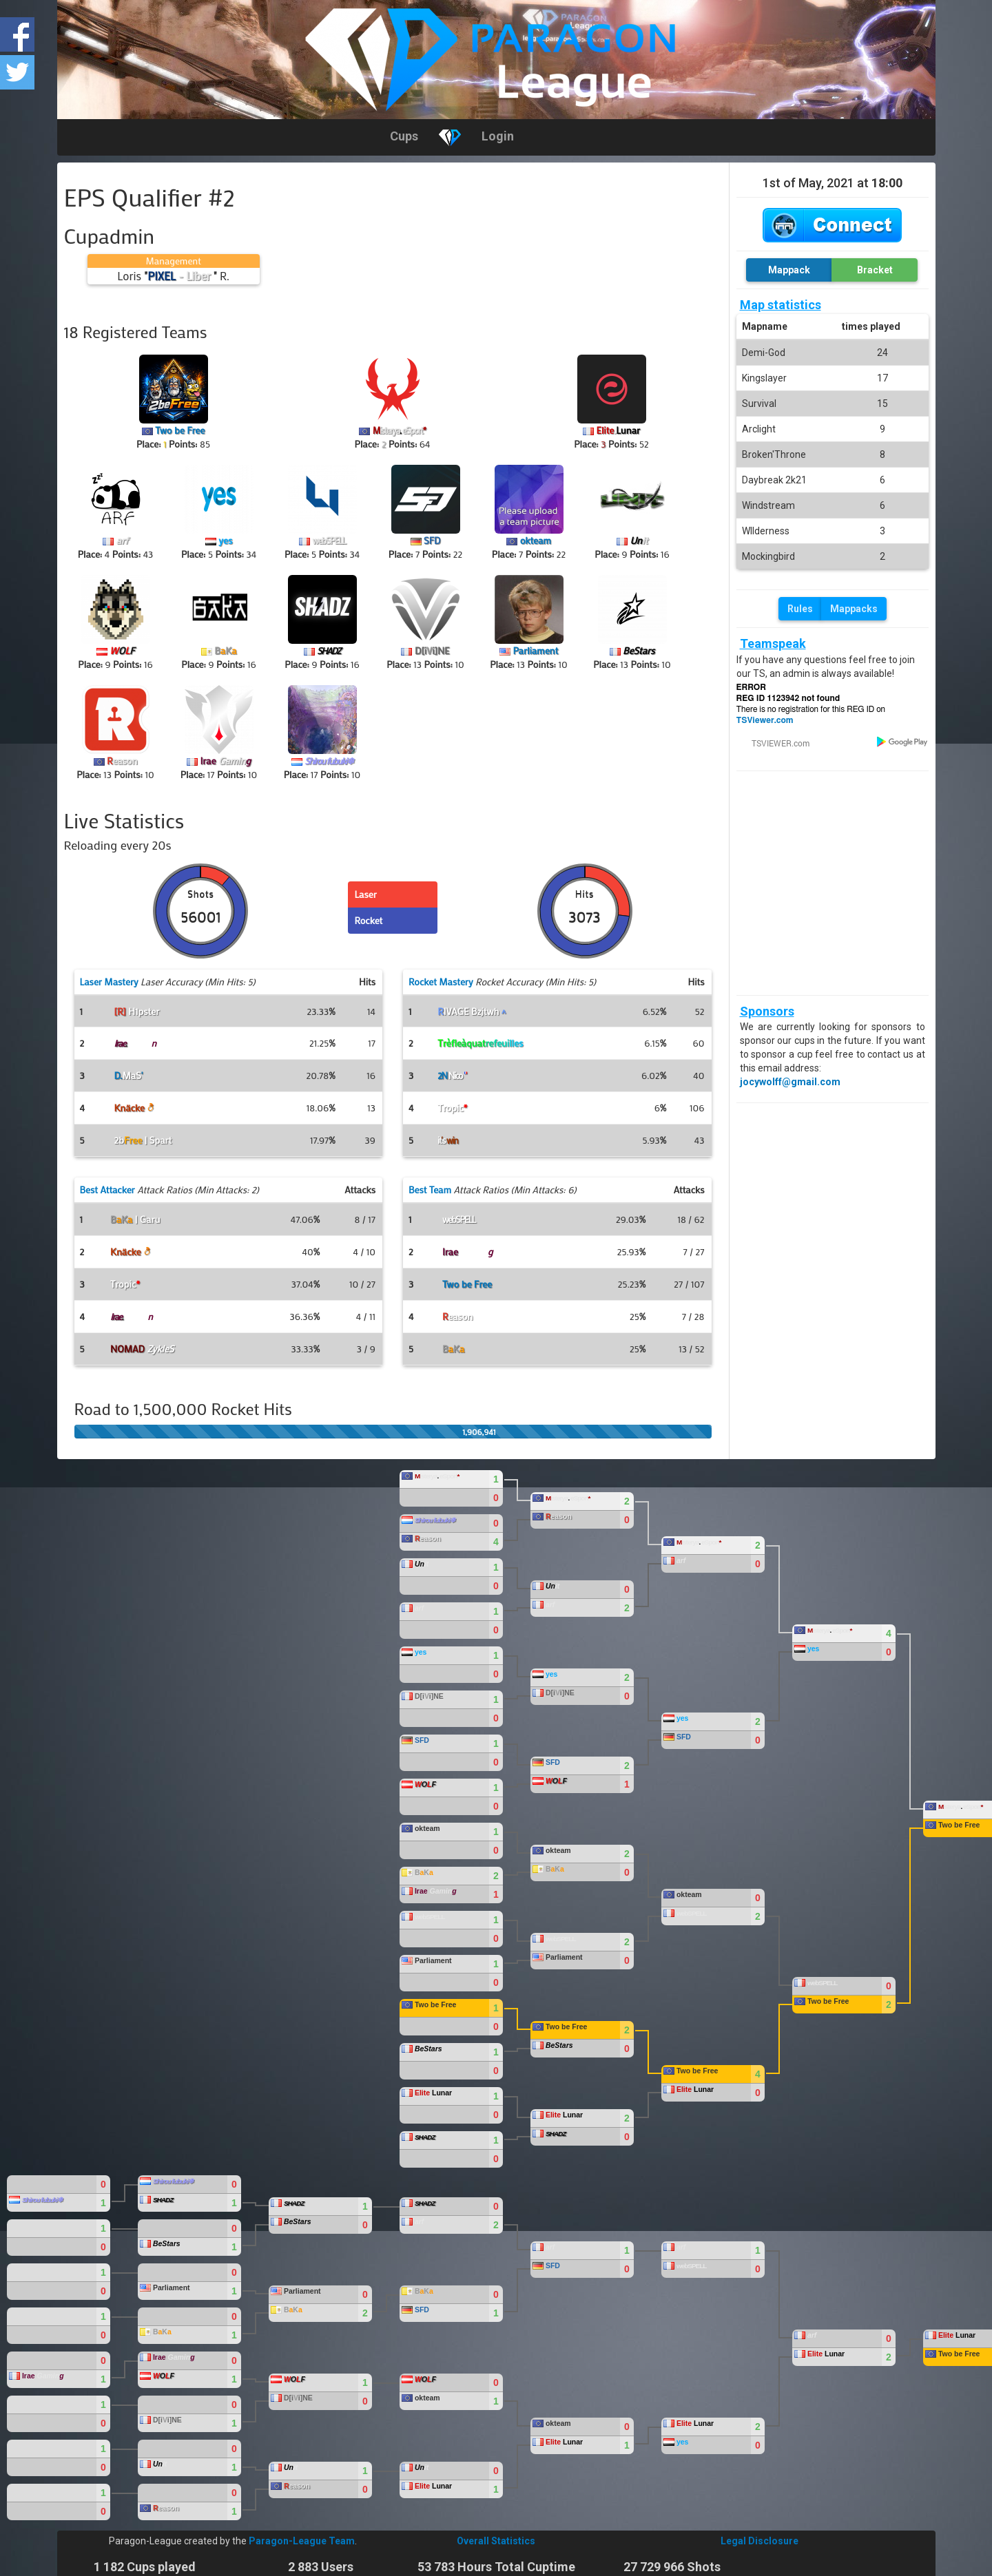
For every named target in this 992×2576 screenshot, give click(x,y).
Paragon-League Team (302, 2540)
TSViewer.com (765, 720)
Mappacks (854, 608)
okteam (535, 540)
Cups (404, 136)
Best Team (430, 1189)
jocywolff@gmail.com (790, 1081)
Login (498, 136)
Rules (800, 608)
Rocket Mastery (441, 981)
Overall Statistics (496, 2540)
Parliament (535, 650)
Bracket (875, 269)
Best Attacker (107, 1189)
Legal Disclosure (759, 2540)
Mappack (789, 269)
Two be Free (180, 430)
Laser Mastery (109, 981)
